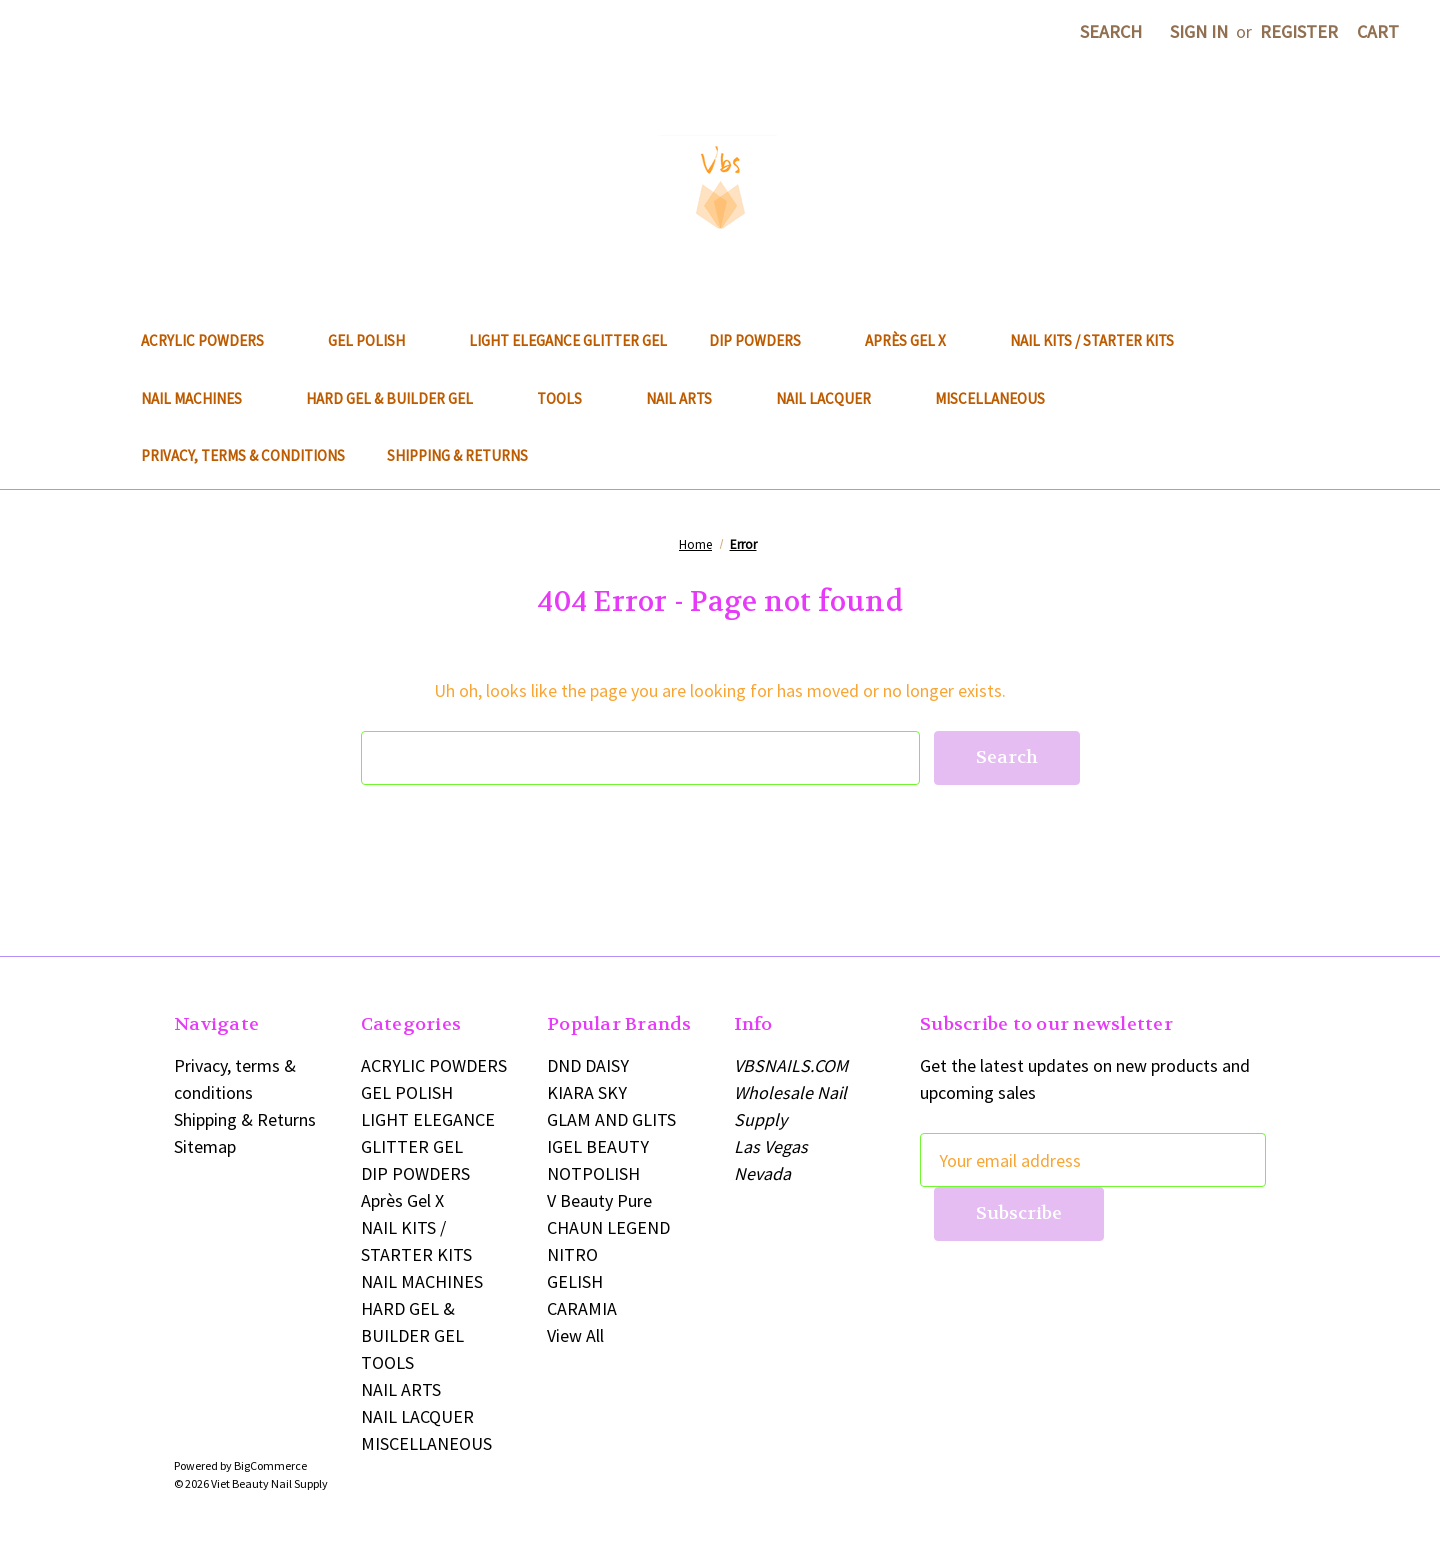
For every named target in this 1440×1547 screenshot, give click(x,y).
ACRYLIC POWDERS (213, 340)
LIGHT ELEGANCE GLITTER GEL (568, 340)
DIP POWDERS (766, 340)
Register (1299, 31)
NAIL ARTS (690, 398)
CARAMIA (582, 1308)
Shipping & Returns (457, 455)
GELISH (575, 1281)
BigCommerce (270, 1465)
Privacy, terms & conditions (243, 455)
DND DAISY (588, 1065)
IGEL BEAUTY (598, 1146)
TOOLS (570, 398)
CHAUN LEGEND (608, 1227)
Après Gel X (916, 340)
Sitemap (205, 1146)
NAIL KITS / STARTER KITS (1092, 340)
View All (575, 1335)
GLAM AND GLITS (611, 1119)
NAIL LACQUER (834, 398)
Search (1111, 31)
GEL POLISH (377, 340)
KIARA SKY (587, 1092)
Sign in (1199, 31)
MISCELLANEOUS (1001, 398)
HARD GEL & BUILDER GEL (400, 398)
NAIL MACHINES (202, 398)
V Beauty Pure (599, 1200)
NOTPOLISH (593, 1173)
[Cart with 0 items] (1378, 31)
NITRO (572, 1254)
